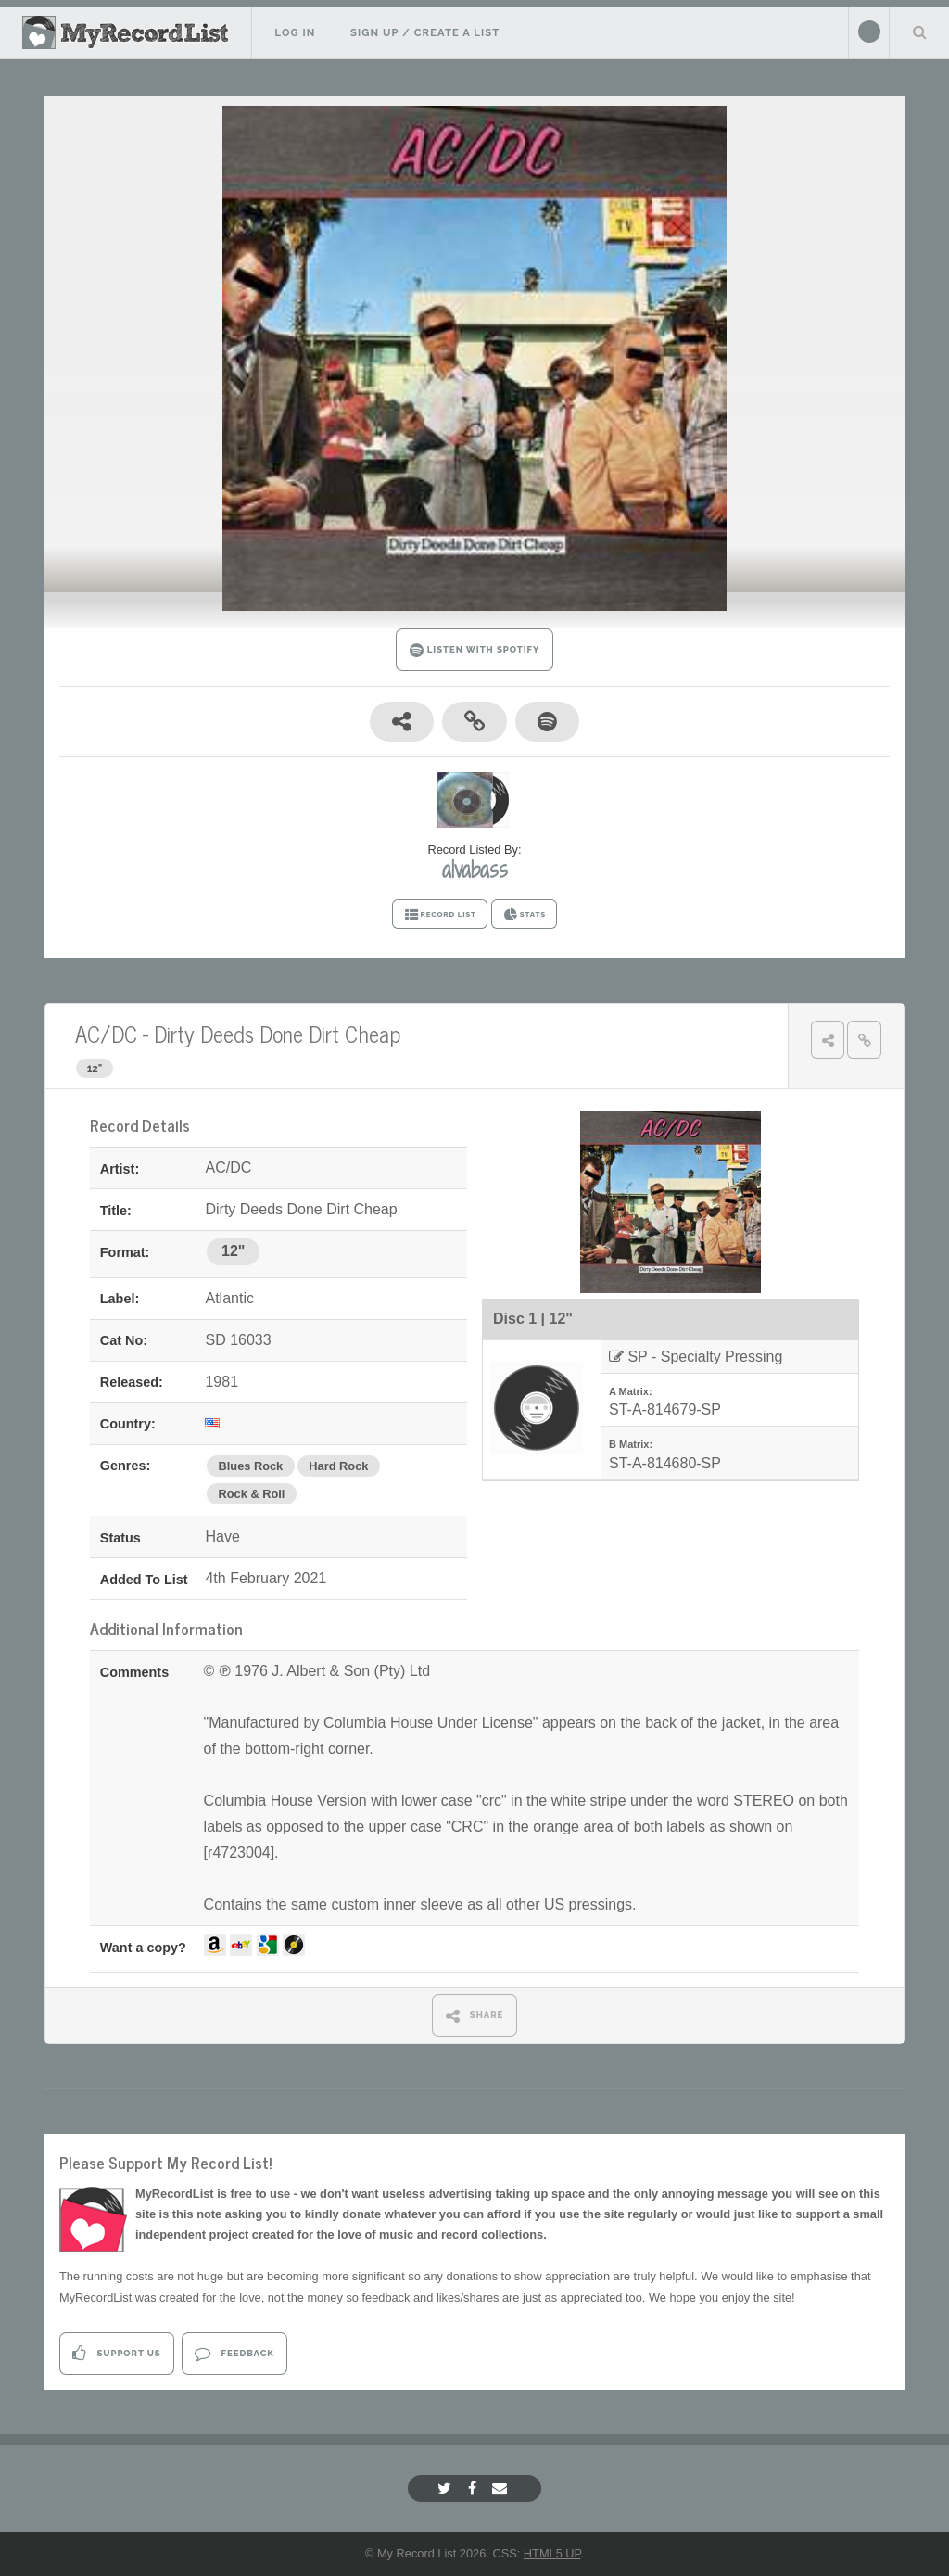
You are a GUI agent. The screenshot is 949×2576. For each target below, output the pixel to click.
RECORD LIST (439, 914)
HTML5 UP (552, 2553)
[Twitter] (446, 2488)
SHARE (475, 2016)
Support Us (116, 2353)
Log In (294, 32)
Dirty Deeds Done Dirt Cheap (277, 1033)
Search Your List (919, 31)
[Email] (502, 2488)
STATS (524, 914)
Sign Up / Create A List (425, 32)
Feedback (234, 2353)
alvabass (475, 869)
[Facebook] (474, 2488)
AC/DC (106, 1033)
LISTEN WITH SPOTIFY (475, 650)
